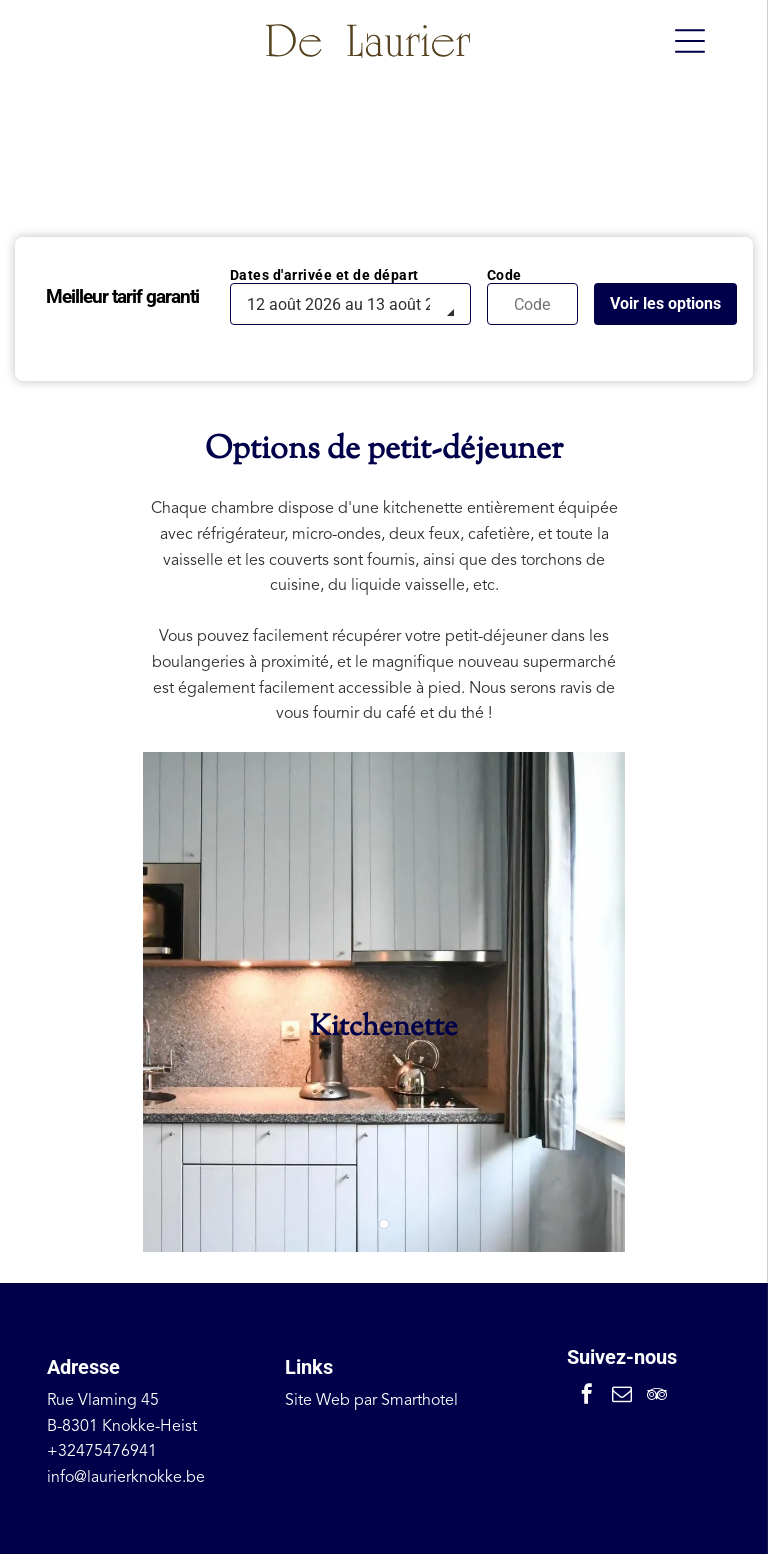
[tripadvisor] (657, 1396)
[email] (622, 1396)
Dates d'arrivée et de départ (324, 275)
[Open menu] (690, 41)
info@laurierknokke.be (126, 1478)
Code (504, 275)
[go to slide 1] (384, 1224)
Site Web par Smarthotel (371, 1401)
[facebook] (587, 1396)
